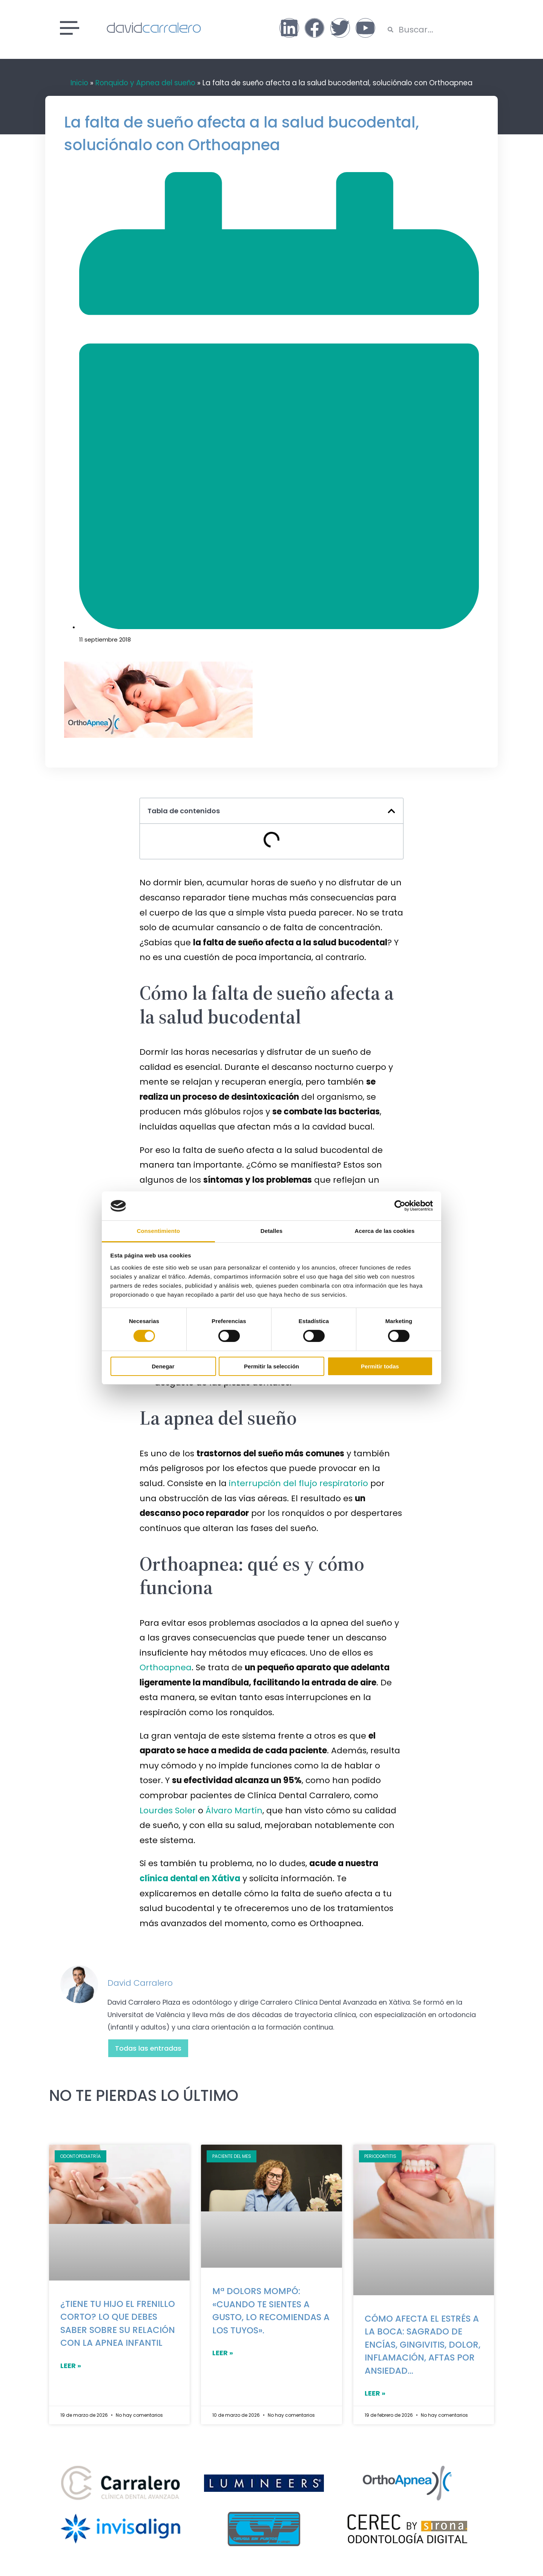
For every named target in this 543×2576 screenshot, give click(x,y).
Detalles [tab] (271, 1231)
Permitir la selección (271, 1366)
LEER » (70, 2365)
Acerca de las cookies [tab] (385, 1231)
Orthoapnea (166, 1667)
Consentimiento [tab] (158, 1231)
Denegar (163, 1366)
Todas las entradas (148, 2048)
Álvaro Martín (234, 1810)
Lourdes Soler (168, 1810)
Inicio (79, 83)
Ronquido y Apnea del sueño (145, 83)
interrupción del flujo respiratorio (298, 1483)
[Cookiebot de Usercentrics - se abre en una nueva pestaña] (400, 1205)
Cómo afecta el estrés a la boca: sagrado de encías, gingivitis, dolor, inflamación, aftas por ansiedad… (422, 2345)
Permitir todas (380, 1366)
